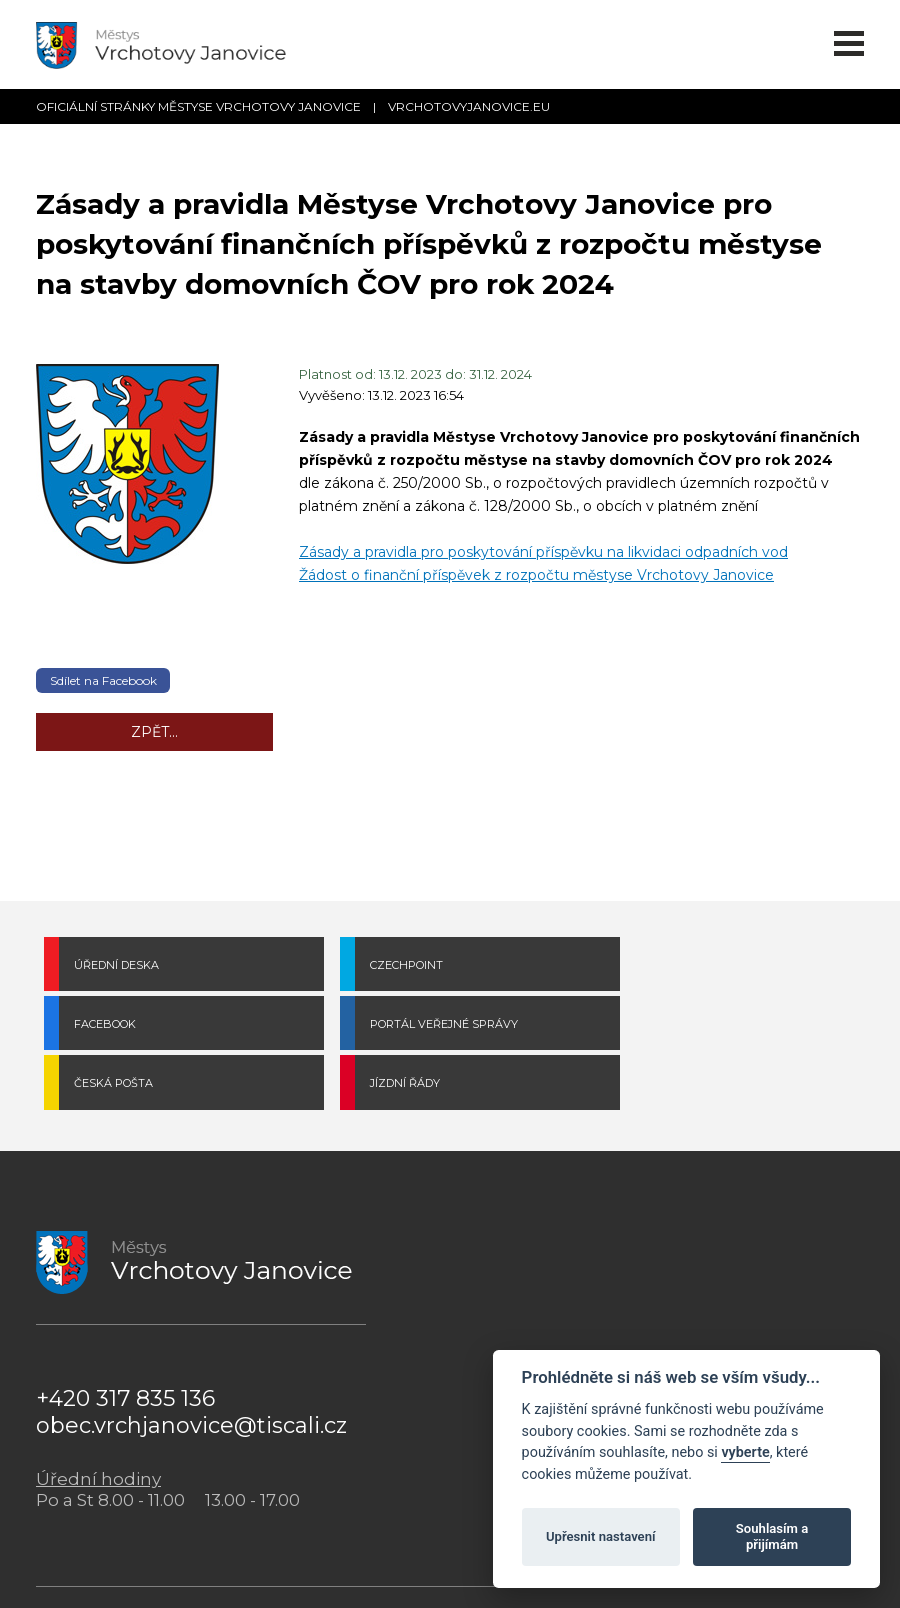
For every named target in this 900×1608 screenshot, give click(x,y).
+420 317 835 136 (125, 1340)
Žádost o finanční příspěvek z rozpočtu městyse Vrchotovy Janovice (536, 575)
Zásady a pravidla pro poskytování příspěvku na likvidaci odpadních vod (543, 552)
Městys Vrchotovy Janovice (312, 1568)
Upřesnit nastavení (601, 1536)
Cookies (421, 1568)
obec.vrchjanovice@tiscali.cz (191, 1367)
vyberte (745, 1452)
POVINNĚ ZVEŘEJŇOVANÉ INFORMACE (648, 1331)
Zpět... (154, 732)
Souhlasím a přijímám (772, 1536)
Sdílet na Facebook (103, 680)
